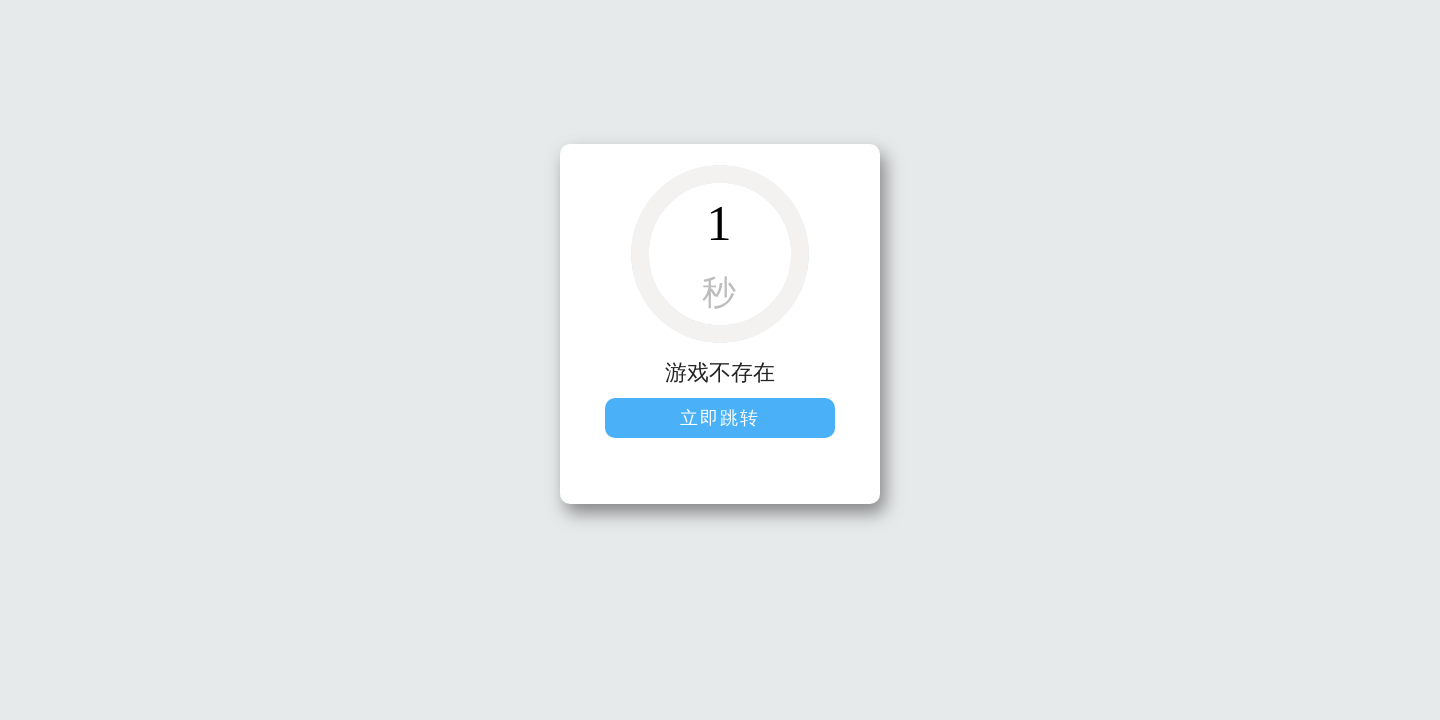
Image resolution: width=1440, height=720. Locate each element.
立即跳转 (720, 418)
